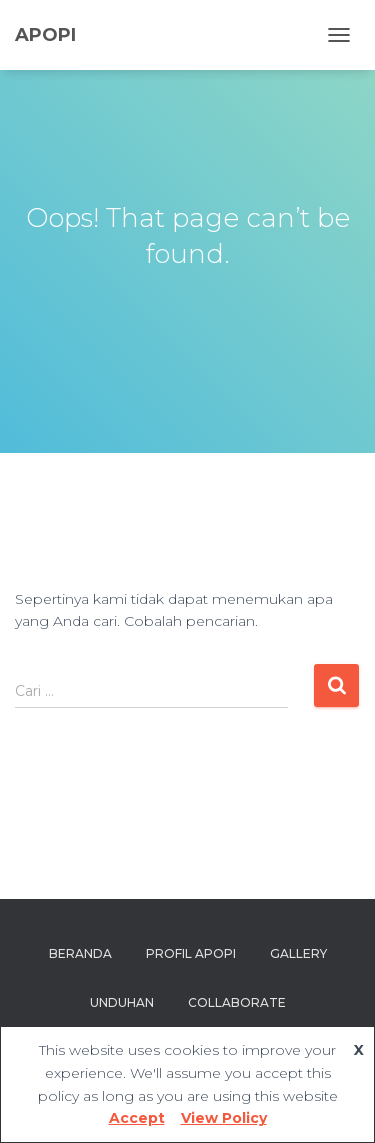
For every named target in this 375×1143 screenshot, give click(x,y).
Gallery (298, 953)
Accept (137, 1118)
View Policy (224, 1118)
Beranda (80, 953)
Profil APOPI (191, 953)
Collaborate (237, 1002)
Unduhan (122, 1002)
